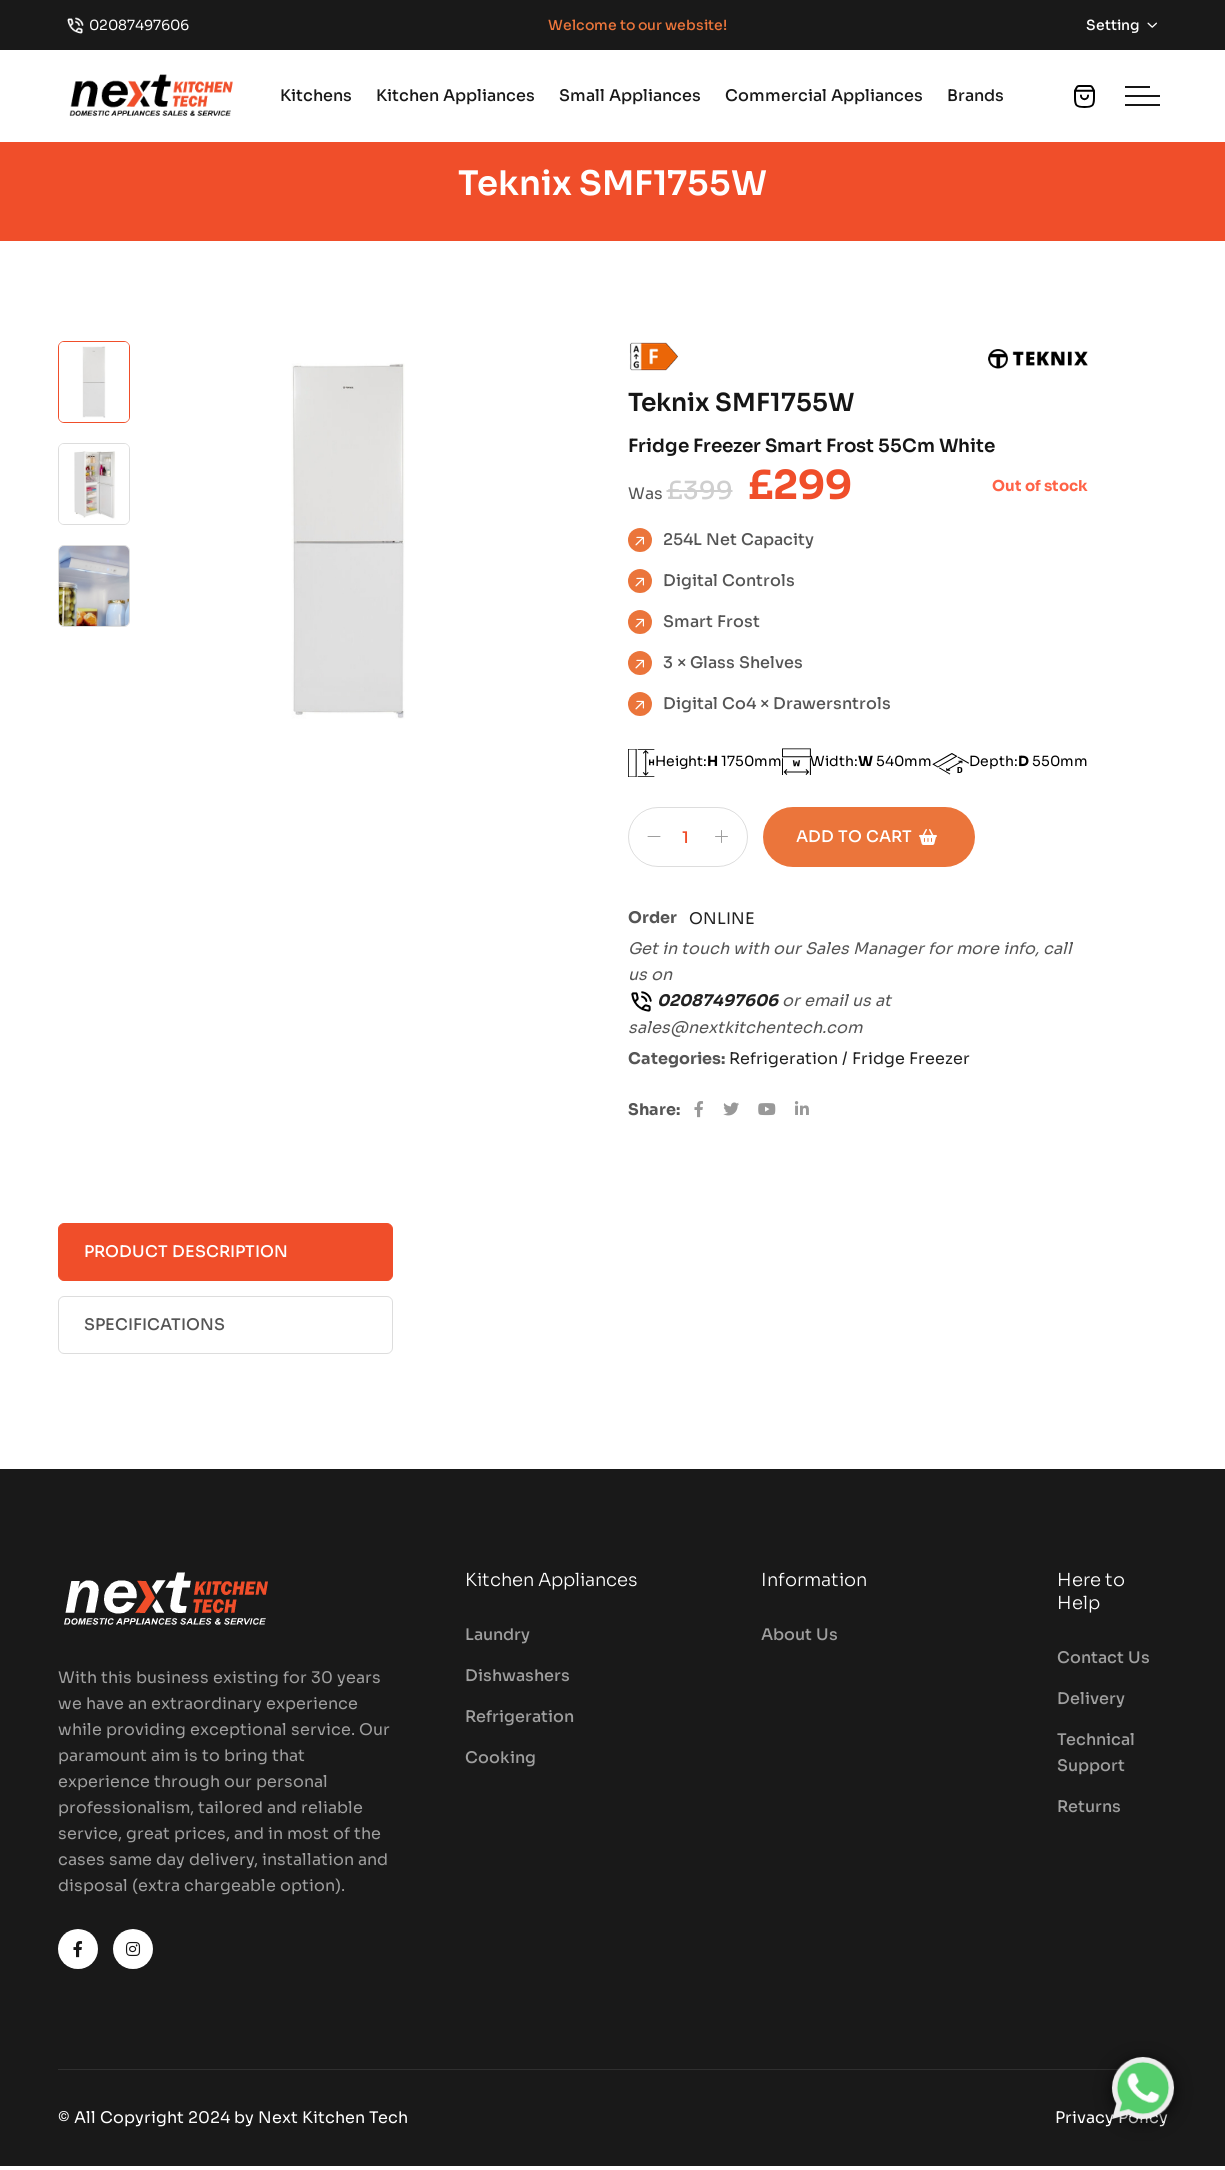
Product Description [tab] (186, 1255)
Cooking (500, 1762)
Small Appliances (630, 95)
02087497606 (139, 25)
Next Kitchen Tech (333, 2121)
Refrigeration (519, 1721)
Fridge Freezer (911, 1062)
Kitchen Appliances (455, 95)
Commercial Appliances (824, 95)
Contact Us (1103, 1662)
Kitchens (316, 95)
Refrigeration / (790, 1062)
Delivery (1091, 1703)
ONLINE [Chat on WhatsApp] (722, 923)
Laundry (497, 1639)
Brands (975, 95)
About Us (799, 1639)
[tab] (94, 385)
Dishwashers (517, 1680)
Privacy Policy (1111, 2121)
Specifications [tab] (154, 1328)
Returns (1089, 1811)
